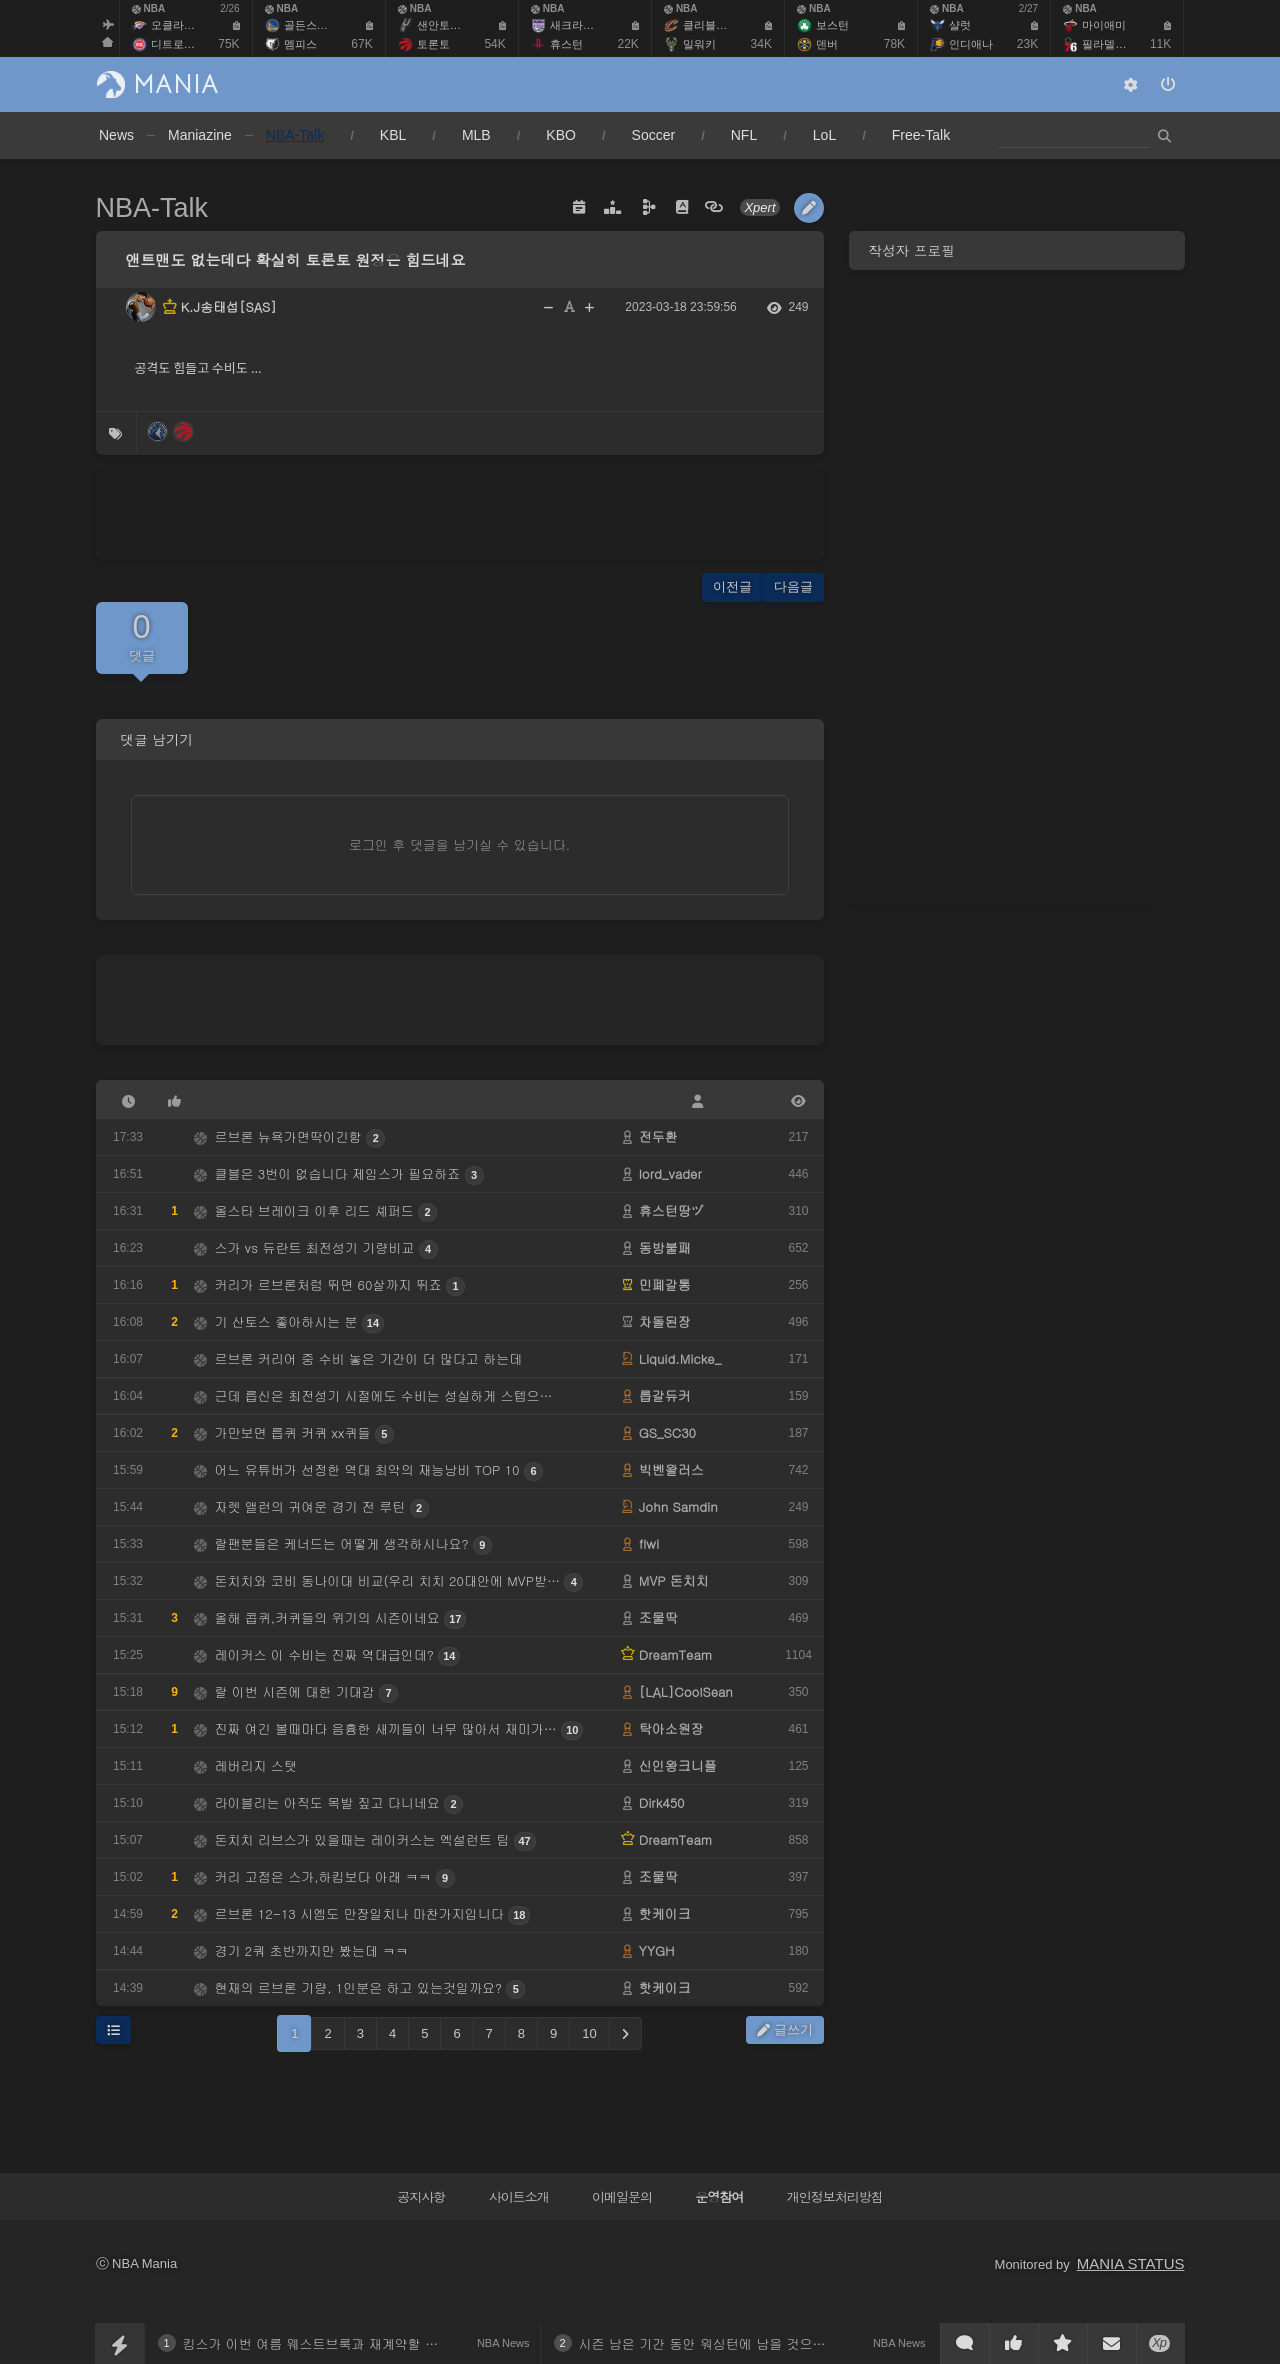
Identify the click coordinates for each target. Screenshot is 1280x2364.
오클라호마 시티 (191, 25)
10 (589, 2033)
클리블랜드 (710, 25)
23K (1027, 44)
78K (894, 44)
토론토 (433, 44)
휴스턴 (566, 44)
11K (1160, 44)
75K (228, 44)
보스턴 (832, 25)
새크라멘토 (577, 25)
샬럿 (960, 25)
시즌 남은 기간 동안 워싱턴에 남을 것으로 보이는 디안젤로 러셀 (767, 2343)
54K (494, 44)
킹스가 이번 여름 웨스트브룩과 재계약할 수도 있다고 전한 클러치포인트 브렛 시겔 (425, 2343)
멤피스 (300, 44)
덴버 (827, 44)
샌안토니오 (444, 25)
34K (761, 44)
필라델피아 (1109, 44)
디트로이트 (178, 44)
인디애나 (971, 44)
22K (628, 44)
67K (361, 44)
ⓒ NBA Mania (137, 2263)
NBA (149, 8)
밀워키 (699, 44)
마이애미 (1104, 25)
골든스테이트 (317, 25)
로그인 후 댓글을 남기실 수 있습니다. (459, 844)
